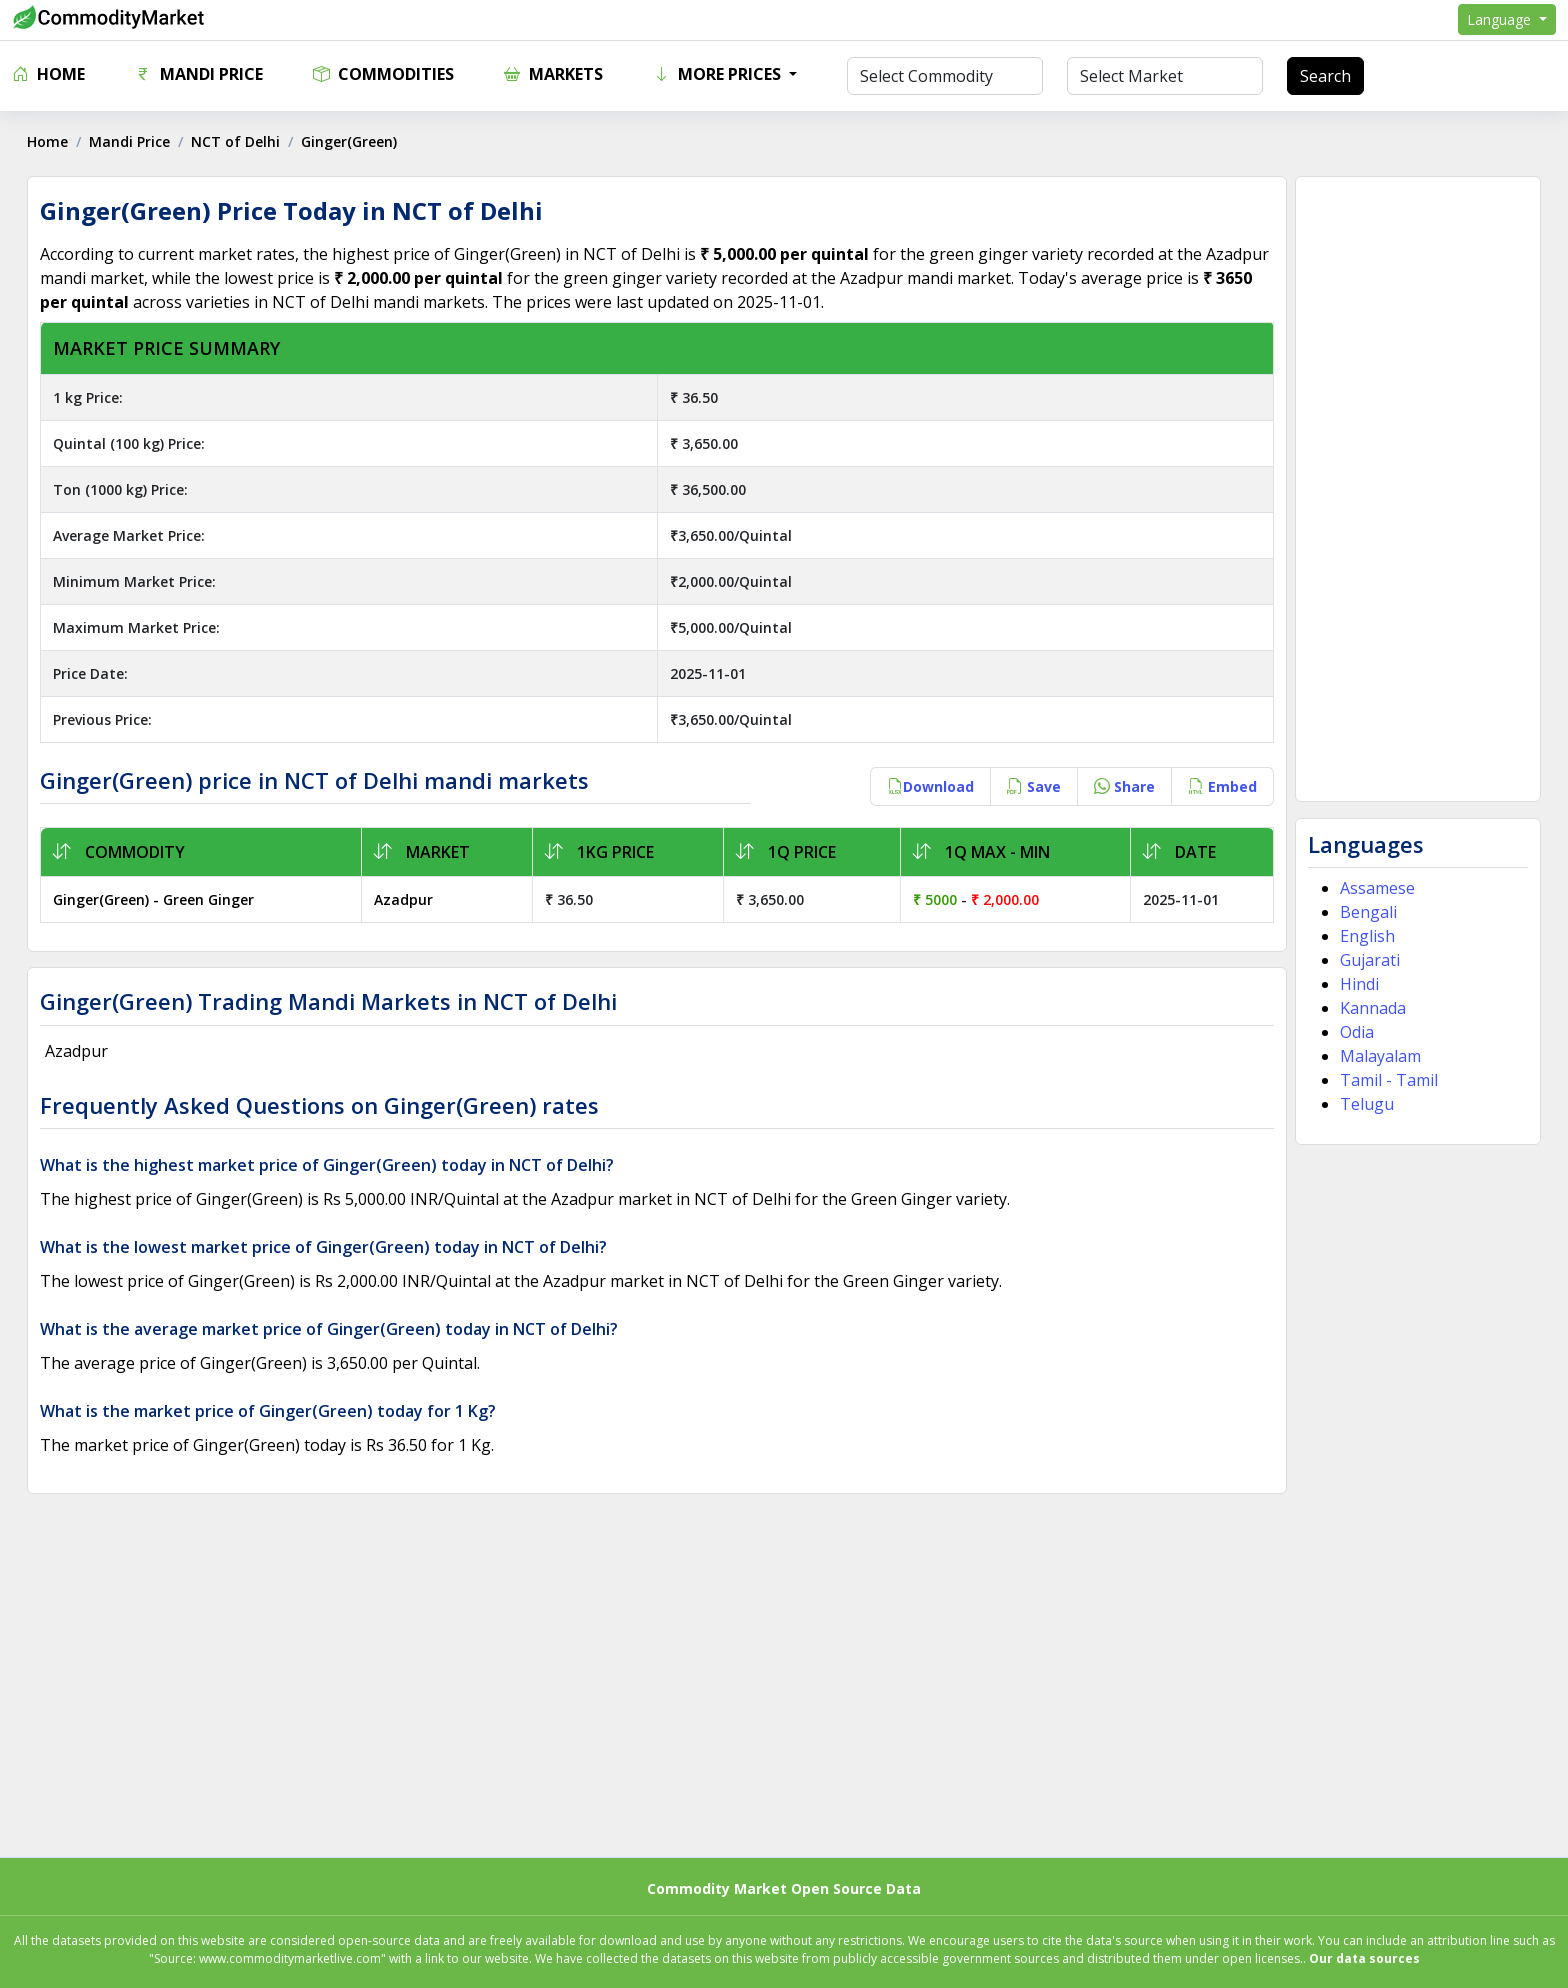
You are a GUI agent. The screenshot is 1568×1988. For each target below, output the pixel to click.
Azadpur (404, 899)
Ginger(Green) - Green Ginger (156, 899)
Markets (553, 74)
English (1365, 936)
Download (928, 786)
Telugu (1365, 1104)
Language (1501, 19)
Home (48, 74)
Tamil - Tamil (1387, 1080)
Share (1122, 786)
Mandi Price (199, 74)
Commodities (383, 74)
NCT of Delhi (238, 141)
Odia (1355, 1032)
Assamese (1375, 888)
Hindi (1357, 984)
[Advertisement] (1415, 489)
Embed (1220, 786)
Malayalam (1378, 1056)
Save (1032, 786)
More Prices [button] (719, 74)
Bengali (1366, 912)
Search (1325, 76)
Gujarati (1368, 960)
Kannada (1371, 1008)
